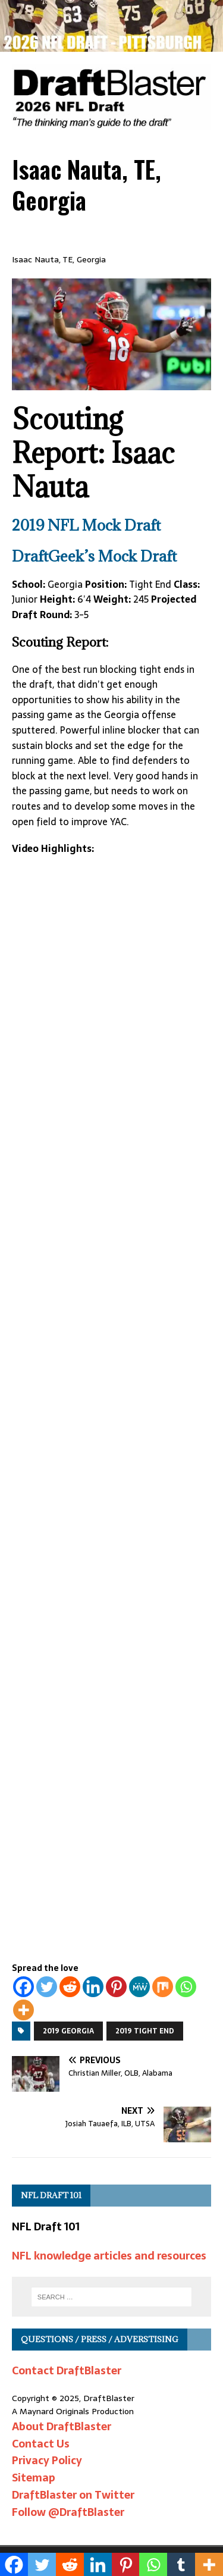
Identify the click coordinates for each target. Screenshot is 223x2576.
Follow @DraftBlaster (68, 2512)
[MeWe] (139, 1986)
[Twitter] (46, 1986)
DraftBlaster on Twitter (73, 2494)
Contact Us (41, 2443)
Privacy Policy (47, 2460)
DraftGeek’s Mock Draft (94, 556)
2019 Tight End (144, 2031)
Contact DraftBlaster (66, 2370)
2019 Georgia (68, 2031)
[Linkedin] (93, 1986)
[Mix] (162, 1986)
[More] (23, 2010)
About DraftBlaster (61, 2426)
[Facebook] (23, 1986)
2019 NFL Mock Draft (86, 525)
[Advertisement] (111, 1618)
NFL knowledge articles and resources (109, 2255)
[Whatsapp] (185, 1986)
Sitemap (33, 2477)
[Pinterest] (116, 1986)
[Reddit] (69, 1986)
